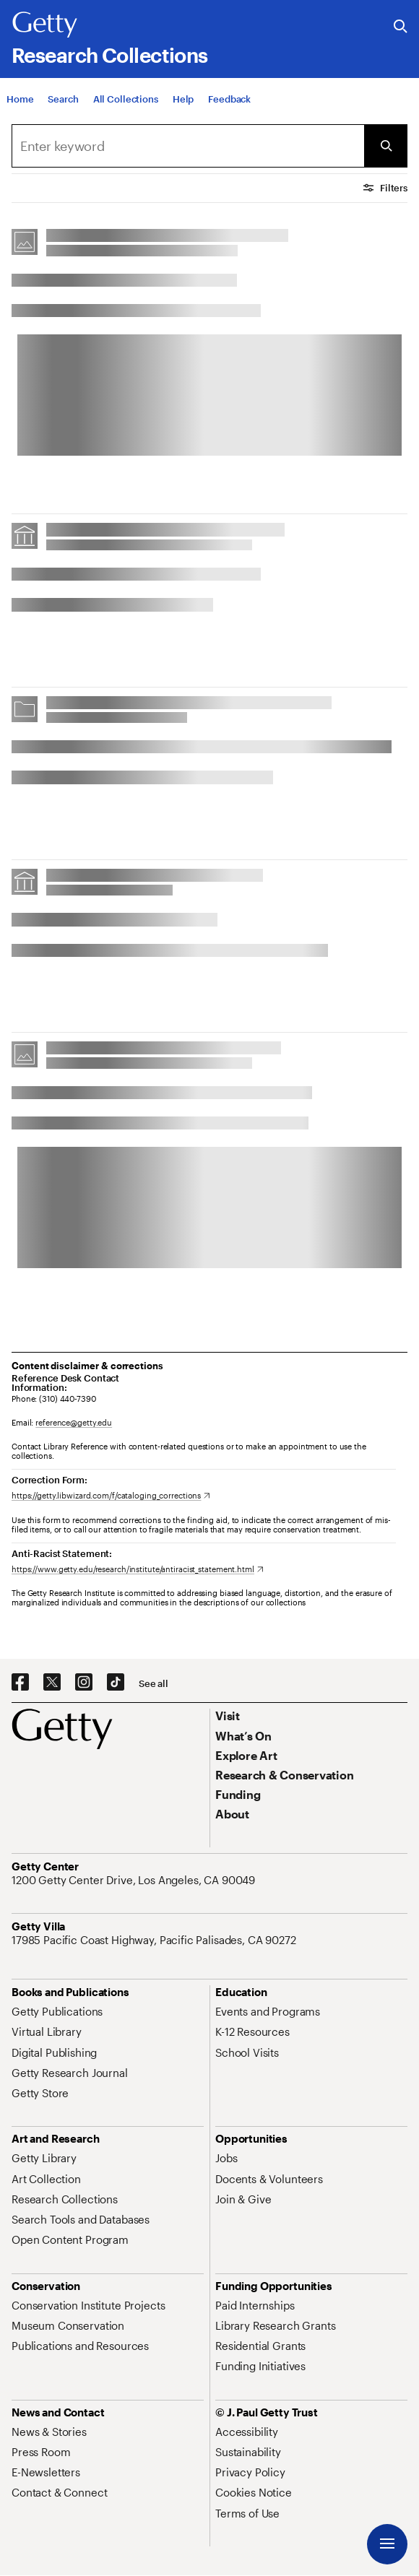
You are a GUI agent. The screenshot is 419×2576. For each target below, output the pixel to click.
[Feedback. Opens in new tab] (229, 100)
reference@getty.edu (73, 1422)
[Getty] (45, 25)
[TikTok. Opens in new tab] (115, 1682)
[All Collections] (125, 100)
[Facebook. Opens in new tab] (20, 1682)
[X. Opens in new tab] (52, 1682)
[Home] (20, 100)
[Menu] (387, 2544)
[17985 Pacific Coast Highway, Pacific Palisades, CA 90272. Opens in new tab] (155, 1940)
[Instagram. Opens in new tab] (83, 1682)
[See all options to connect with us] (153, 1683)
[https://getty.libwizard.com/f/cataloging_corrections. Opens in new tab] (111, 1495)
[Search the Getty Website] (400, 27)
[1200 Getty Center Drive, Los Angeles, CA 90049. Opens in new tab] (135, 1880)
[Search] (63, 100)
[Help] (183, 100)
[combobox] (188, 146)
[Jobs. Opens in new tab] (226, 2157)
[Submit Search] (385, 146)
